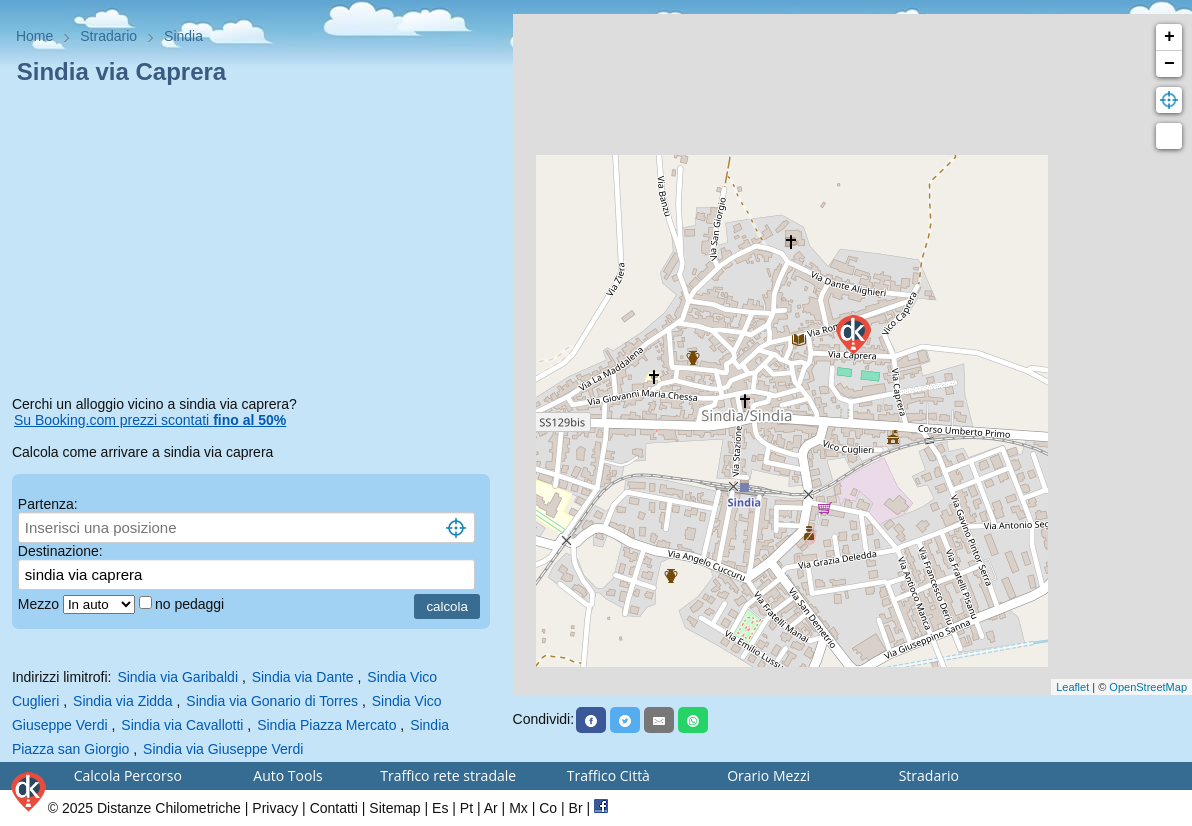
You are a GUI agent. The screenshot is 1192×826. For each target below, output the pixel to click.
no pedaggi (191, 604)
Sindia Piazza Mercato (326, 725)
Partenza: (48, 504)
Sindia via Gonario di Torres (272, 701)
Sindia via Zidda (123, 701)
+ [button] (1169, 37)
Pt (466, 808)
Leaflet (1072, 687)
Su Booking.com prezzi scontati (150, 420)
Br (576, 808)
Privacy (275, 808)
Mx (518, 808)
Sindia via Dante (303, 677)
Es (440, 808)
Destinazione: (60, 551)
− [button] (1169, 64)
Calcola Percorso (128, 775)
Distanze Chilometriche (169, 808)
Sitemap (394, 808)
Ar (491, 808)
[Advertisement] (256, 244)
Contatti (334, 808)
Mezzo (40, 604)
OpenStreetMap (1148, 687)
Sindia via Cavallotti (182, 725)
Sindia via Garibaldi (177, 677)
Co (548, 808)
